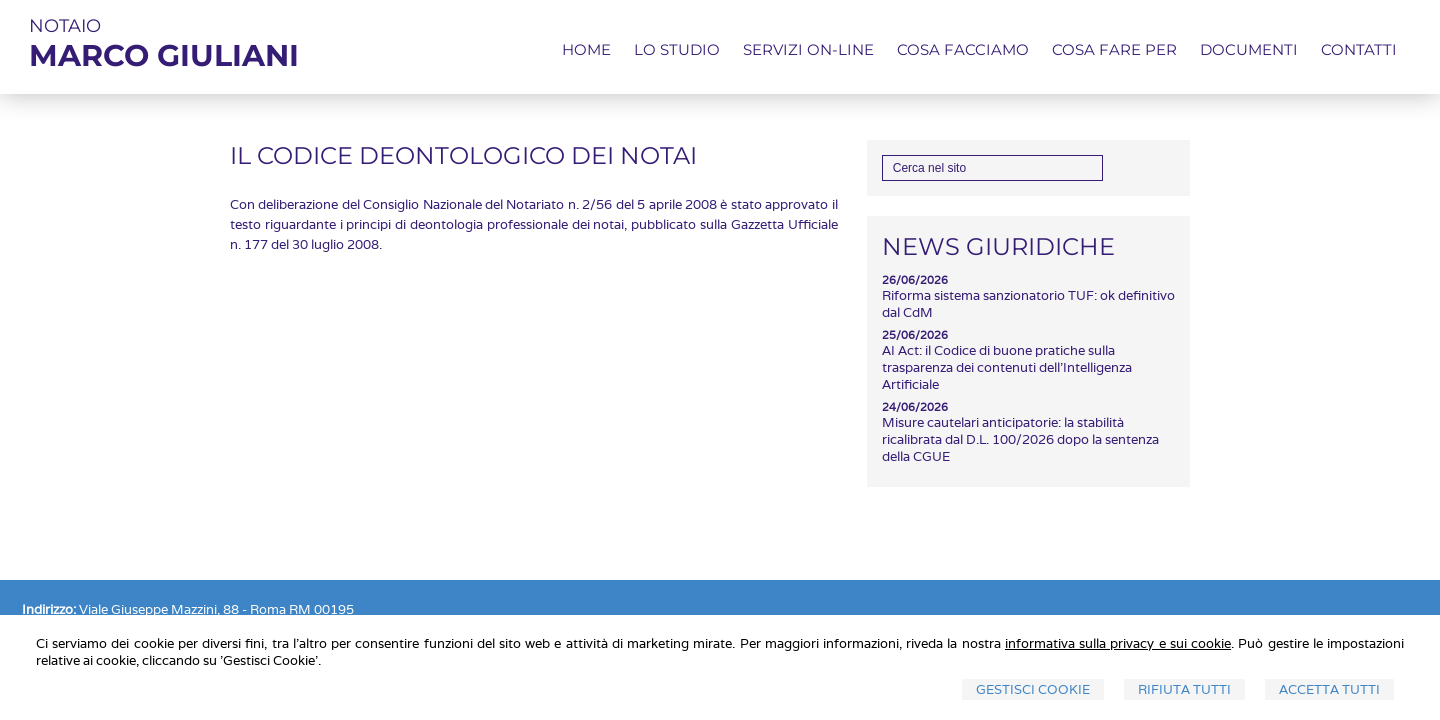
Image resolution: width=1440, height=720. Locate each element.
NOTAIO (65, 26)
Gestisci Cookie (1033, 689)
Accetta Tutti (1329, 689)
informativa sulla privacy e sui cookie (1118, 643)
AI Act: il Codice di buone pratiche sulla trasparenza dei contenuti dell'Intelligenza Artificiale (1007, 367)
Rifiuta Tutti (1184, 689)
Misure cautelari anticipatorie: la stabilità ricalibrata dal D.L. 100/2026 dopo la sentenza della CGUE (1020, 439)
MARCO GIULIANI (164, 55)
